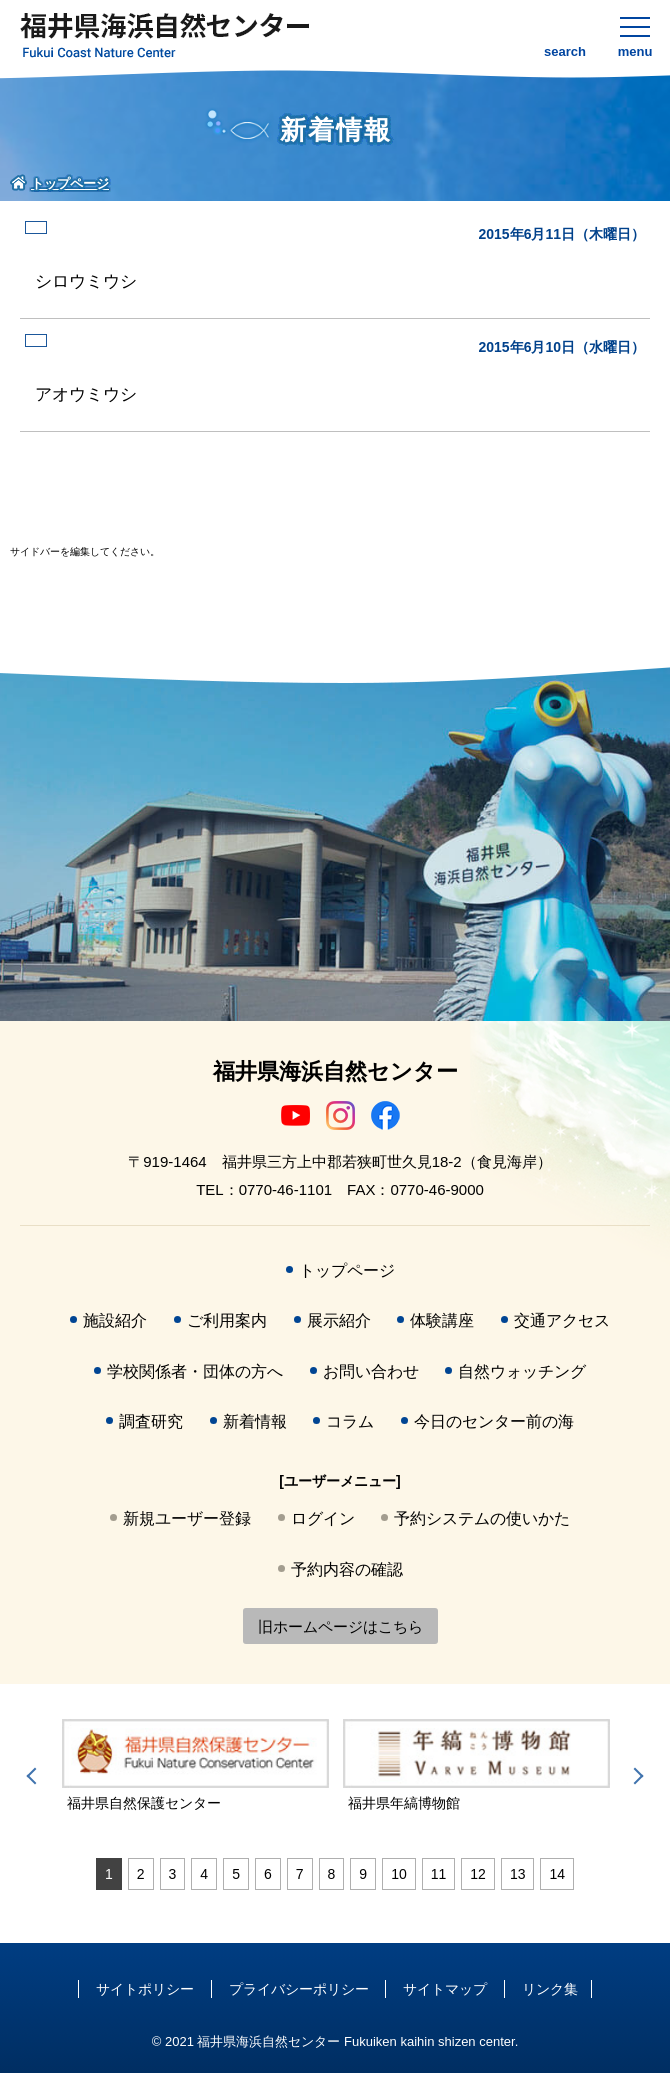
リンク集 (550, 1989)
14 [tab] (557, 1874)
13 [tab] (518, 1874)
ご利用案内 (227, 1320)
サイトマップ (445, 1989)
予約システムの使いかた (482, 1518)
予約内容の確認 (347, 1569)
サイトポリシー (145, 1989)
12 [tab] (478, 1874)
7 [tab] (300, 1874)
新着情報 (255, 1421)
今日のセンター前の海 (494, 1421)
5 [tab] (236, 1874)
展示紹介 (339, 1320)
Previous (35, 1776)
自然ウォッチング (522, 1371)
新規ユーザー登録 (187, 1518)
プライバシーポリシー (299, 1989)
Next (635, 1776)
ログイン (323, 1518)
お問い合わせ (371, 1371)
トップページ (347, 1270)
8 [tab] (332, 1874)
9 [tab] (363, 1874)
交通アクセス (562, 1320)
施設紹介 (115, 1320)
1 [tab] (109, 1874)
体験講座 (442, 1320)
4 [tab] (204, 1874)
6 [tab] (268, 1874)
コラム (350, 1421)
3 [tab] (173, 1874)
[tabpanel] (195, 1766)
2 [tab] (141, 1874)
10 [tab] (399, 1874)
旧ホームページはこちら (340, 1626)
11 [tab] (439, 1874)
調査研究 (151, 1421)
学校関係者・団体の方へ (195, 1371)
